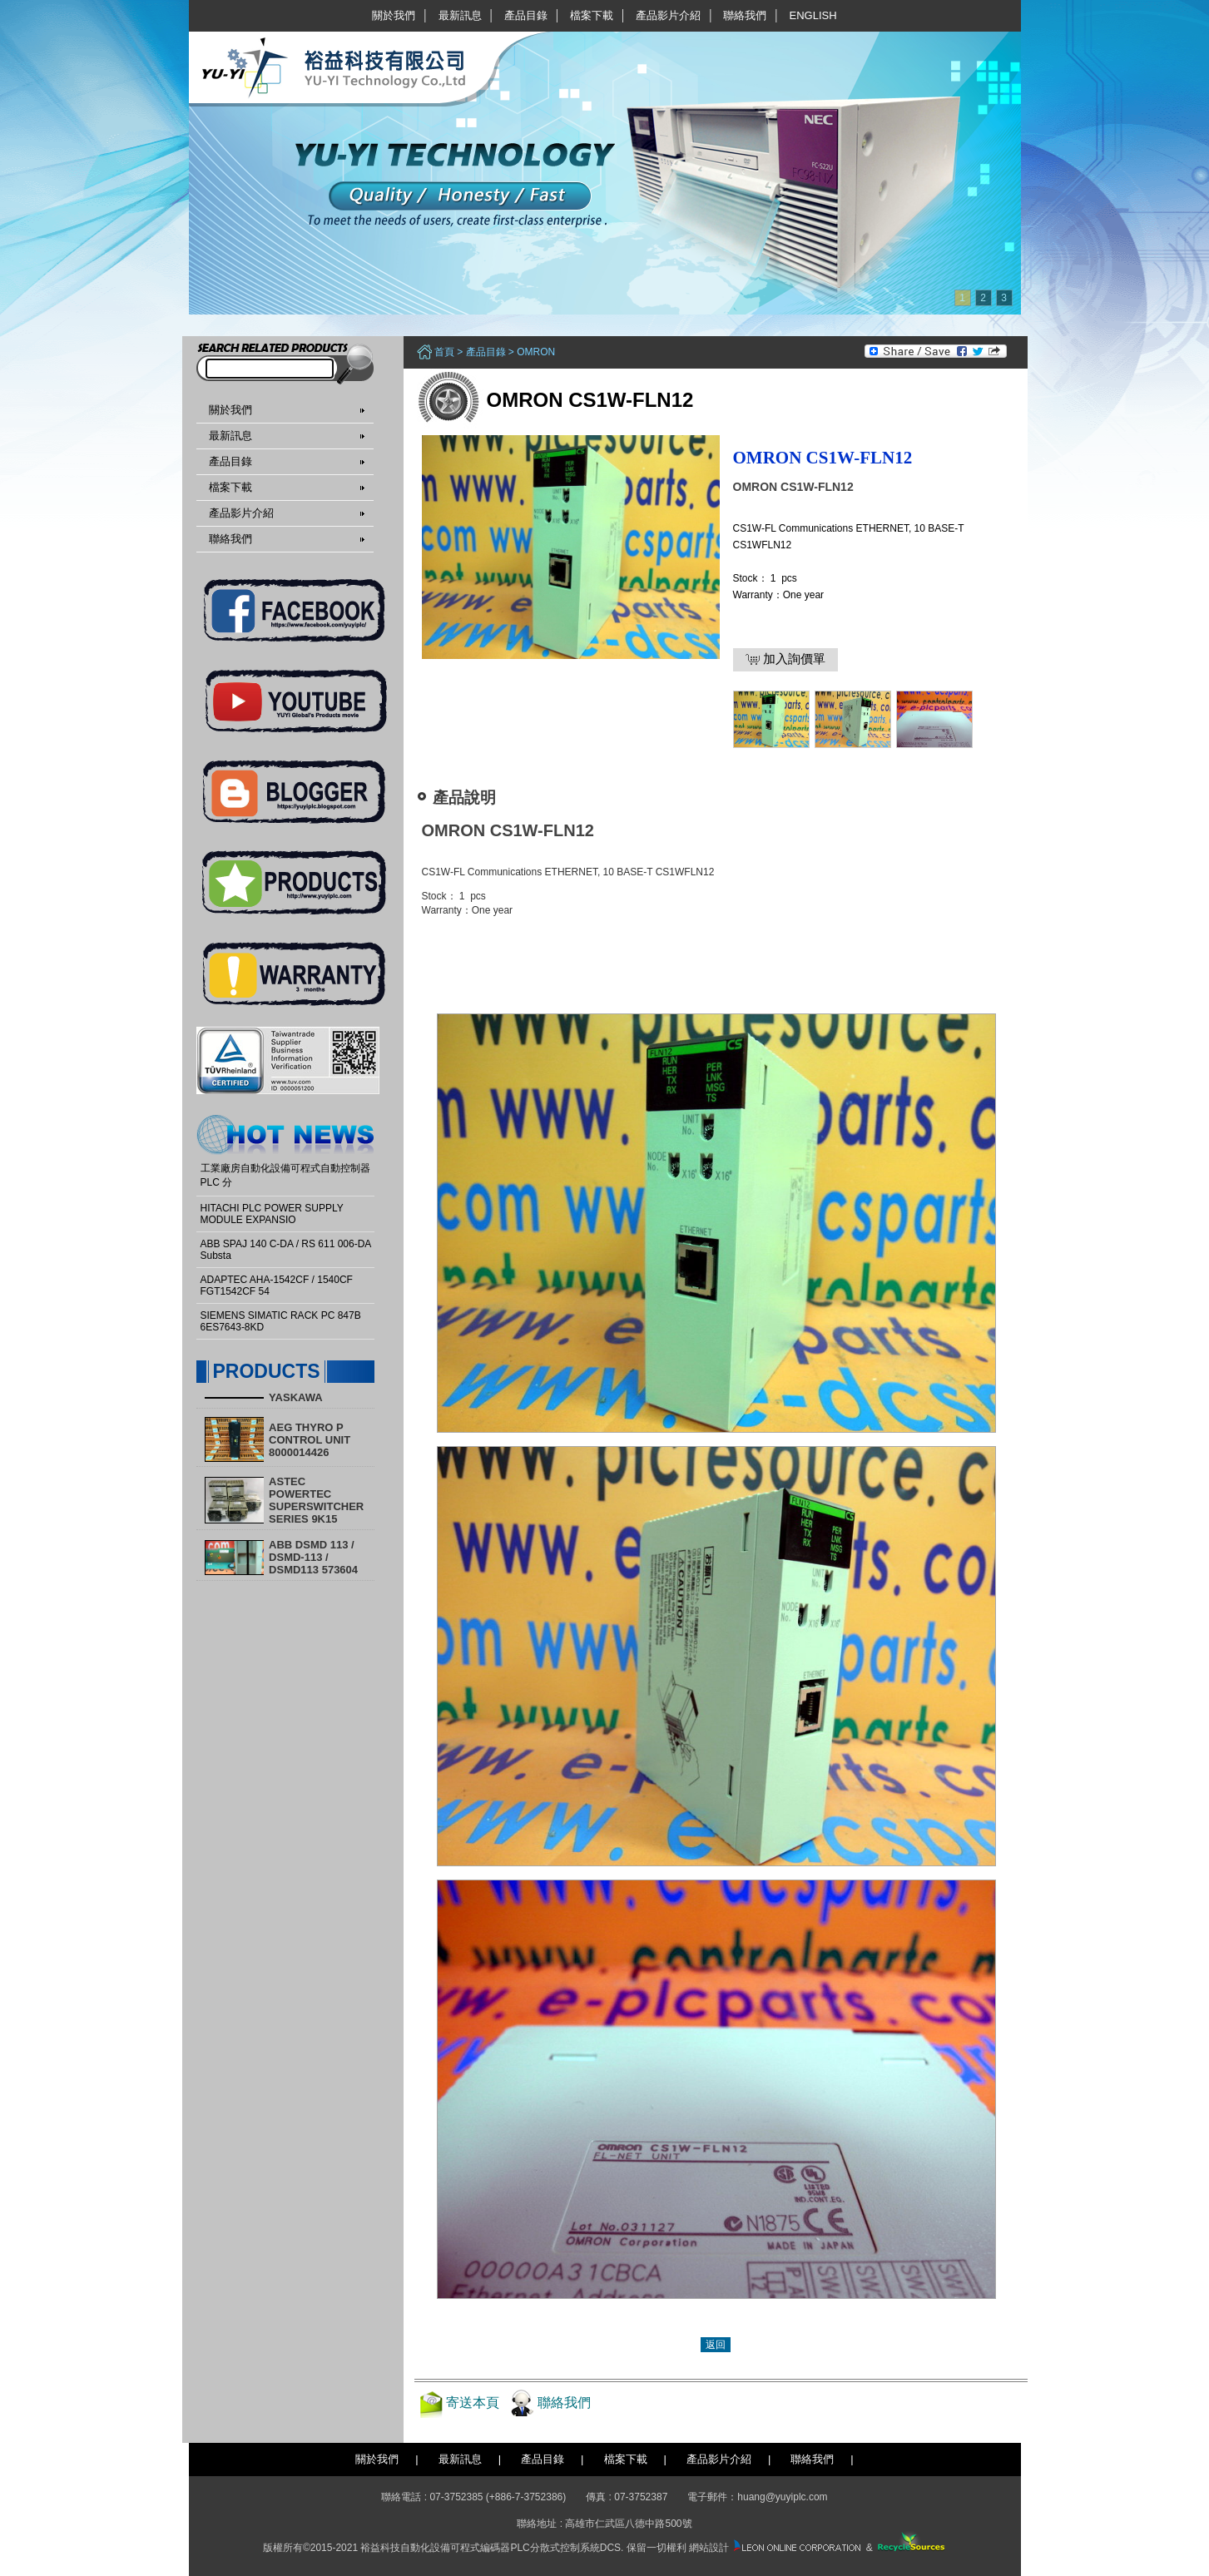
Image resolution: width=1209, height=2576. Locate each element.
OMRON (536, 352)
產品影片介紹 (668, 15)
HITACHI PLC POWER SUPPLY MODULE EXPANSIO (272, 1214)
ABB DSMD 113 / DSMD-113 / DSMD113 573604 (313, 1557)
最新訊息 (460, 15)
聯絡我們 (744, 15)
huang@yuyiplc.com (782, 2497)
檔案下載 (591, 15)
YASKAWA (296, 1397)
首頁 (444, 352)
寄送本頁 (472, 2402)
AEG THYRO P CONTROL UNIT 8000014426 (309, 1440)
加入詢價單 (785, 658)
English (813, 15)
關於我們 (393, 15)
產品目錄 (526, 15)
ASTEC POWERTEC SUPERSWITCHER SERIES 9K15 (316, 1500)
